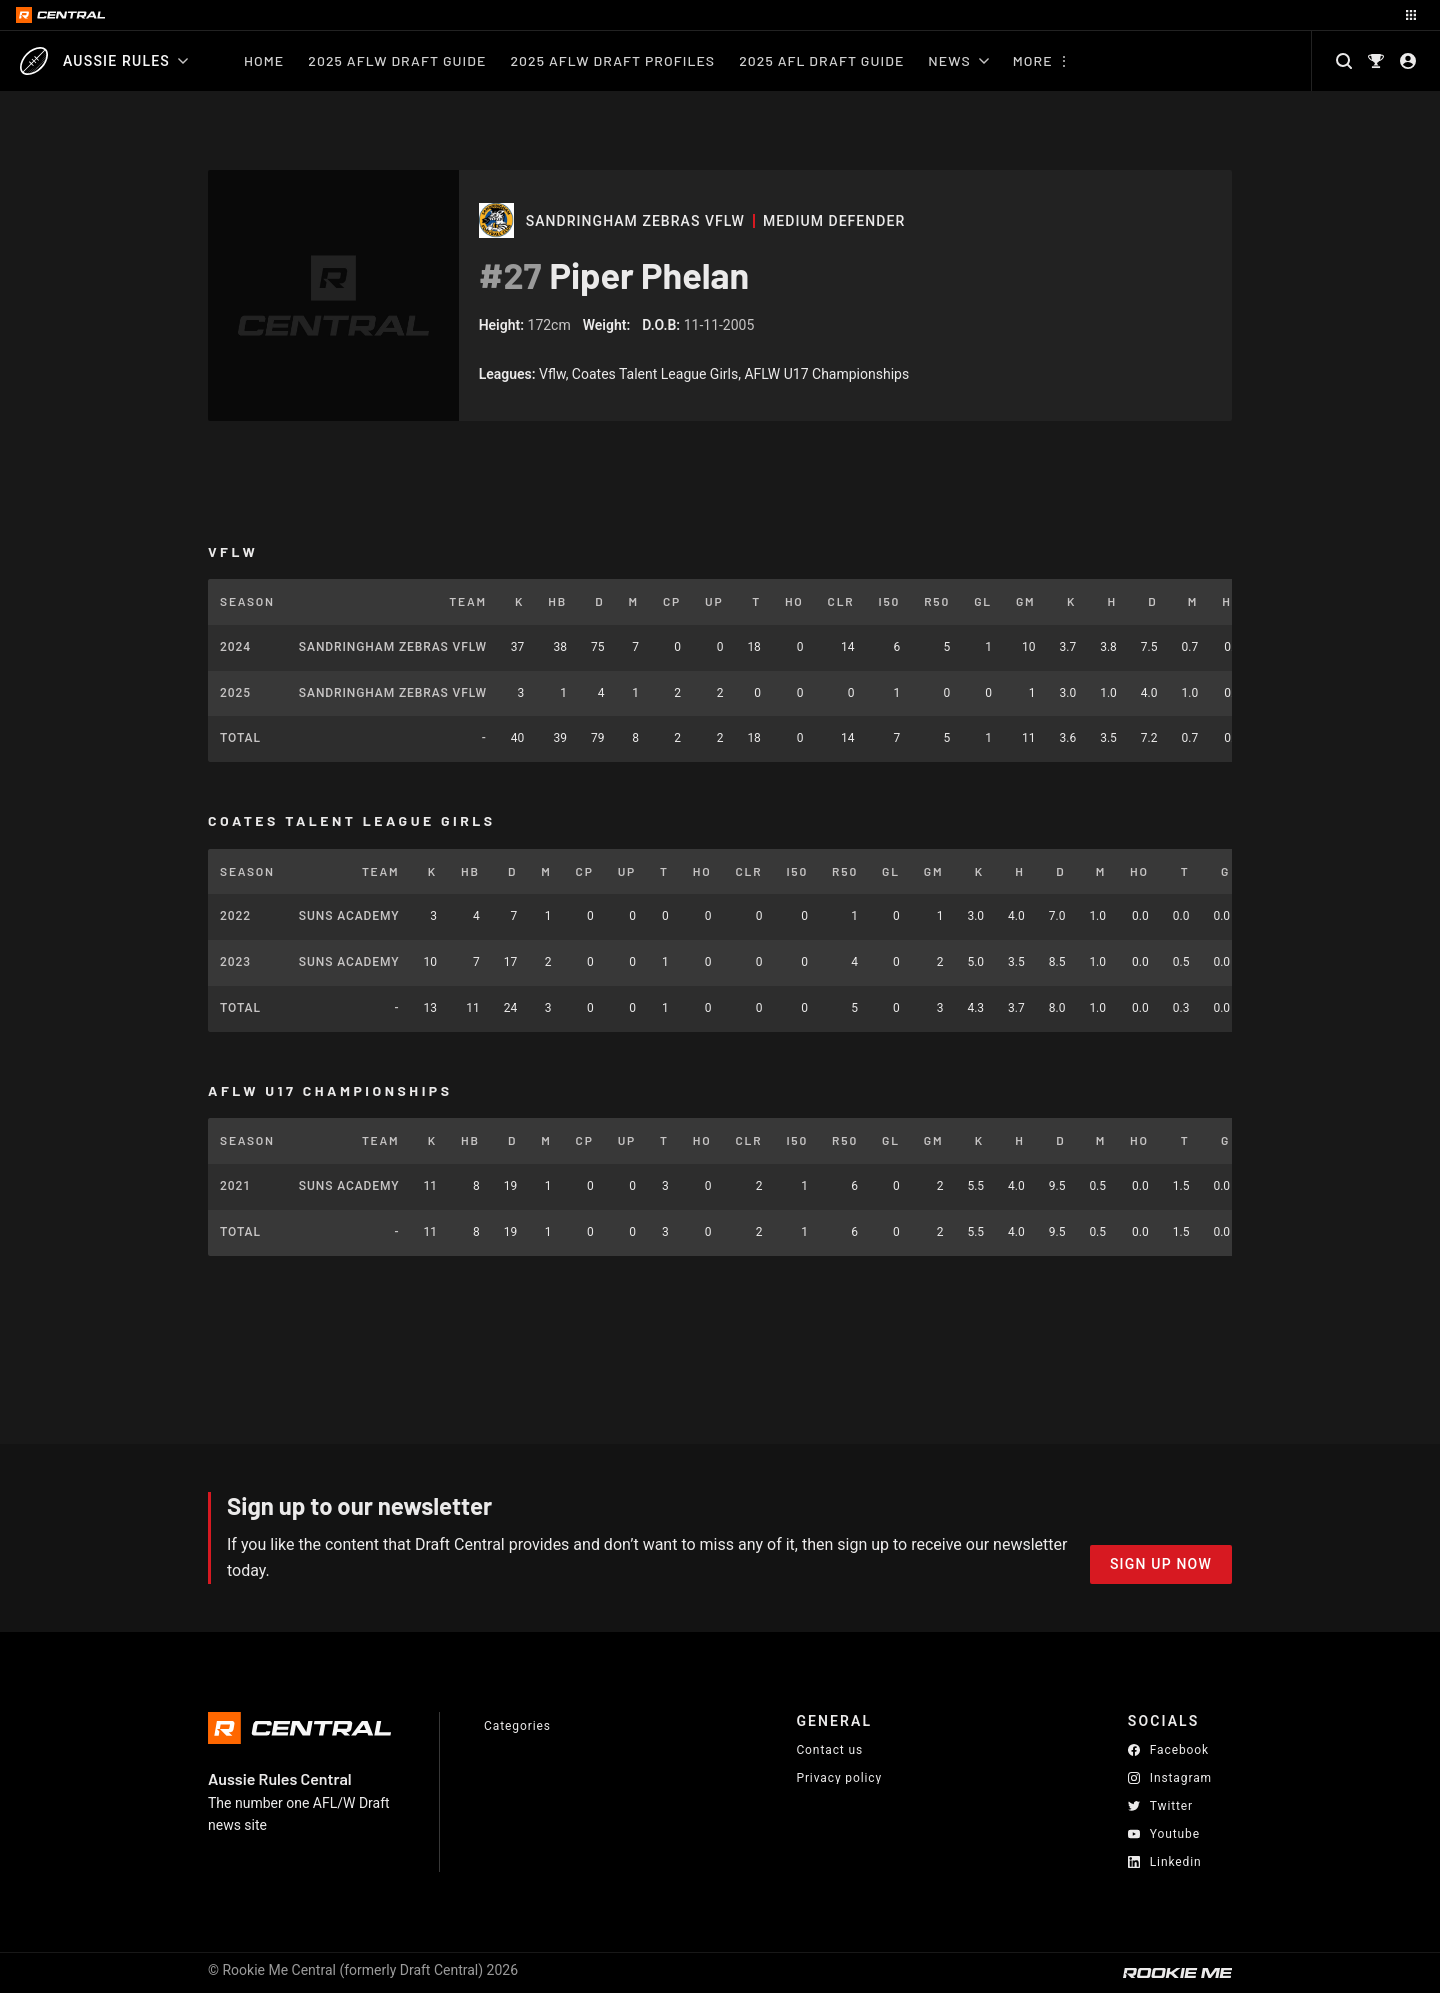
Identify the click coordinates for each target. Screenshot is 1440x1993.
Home (264, 60)
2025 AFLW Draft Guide (397, 60)
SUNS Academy (349, 916)
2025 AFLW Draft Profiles (612, 60)
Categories (517, 1726)
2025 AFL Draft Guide (821, 60)
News (958, 60)
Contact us (829, 1750)
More (1033, 60)
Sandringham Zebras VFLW (635, 221)
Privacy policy (839, 1777)
